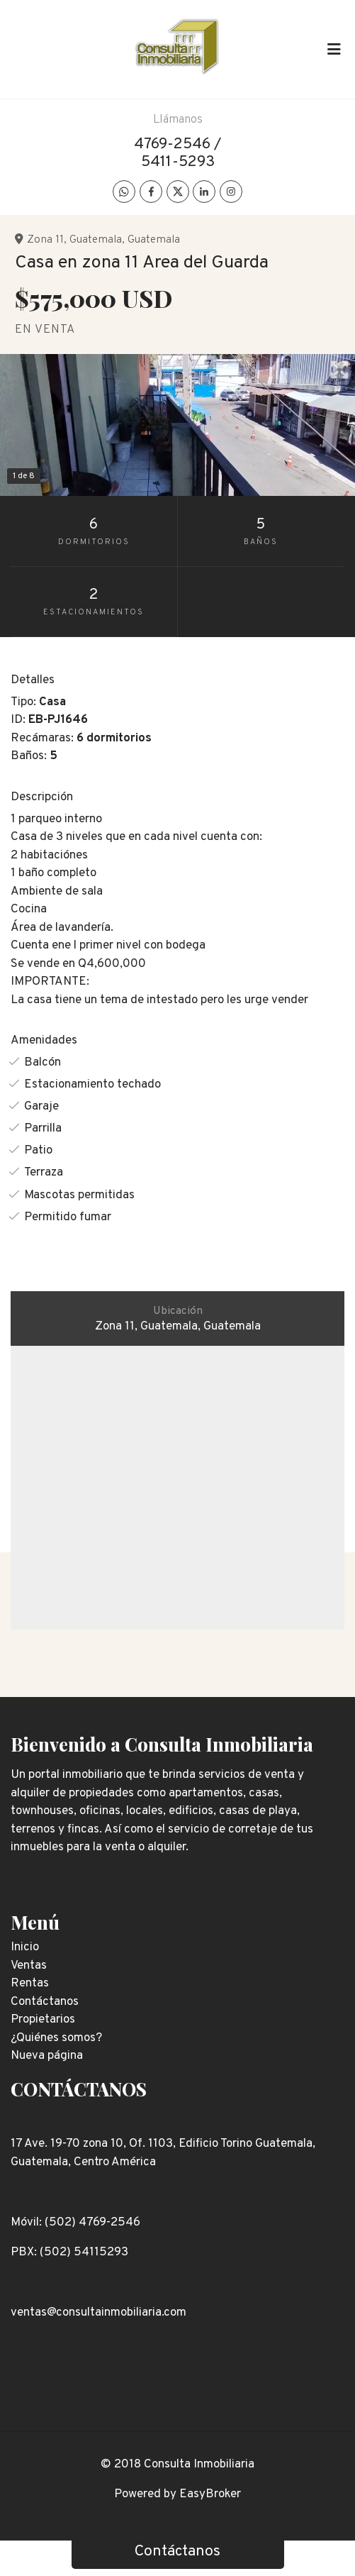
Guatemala (95, 240)
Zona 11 (45, 240)
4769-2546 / (177, 144)
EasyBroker (210, 2494)
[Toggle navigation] (333, 49)
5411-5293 (178, 162)
